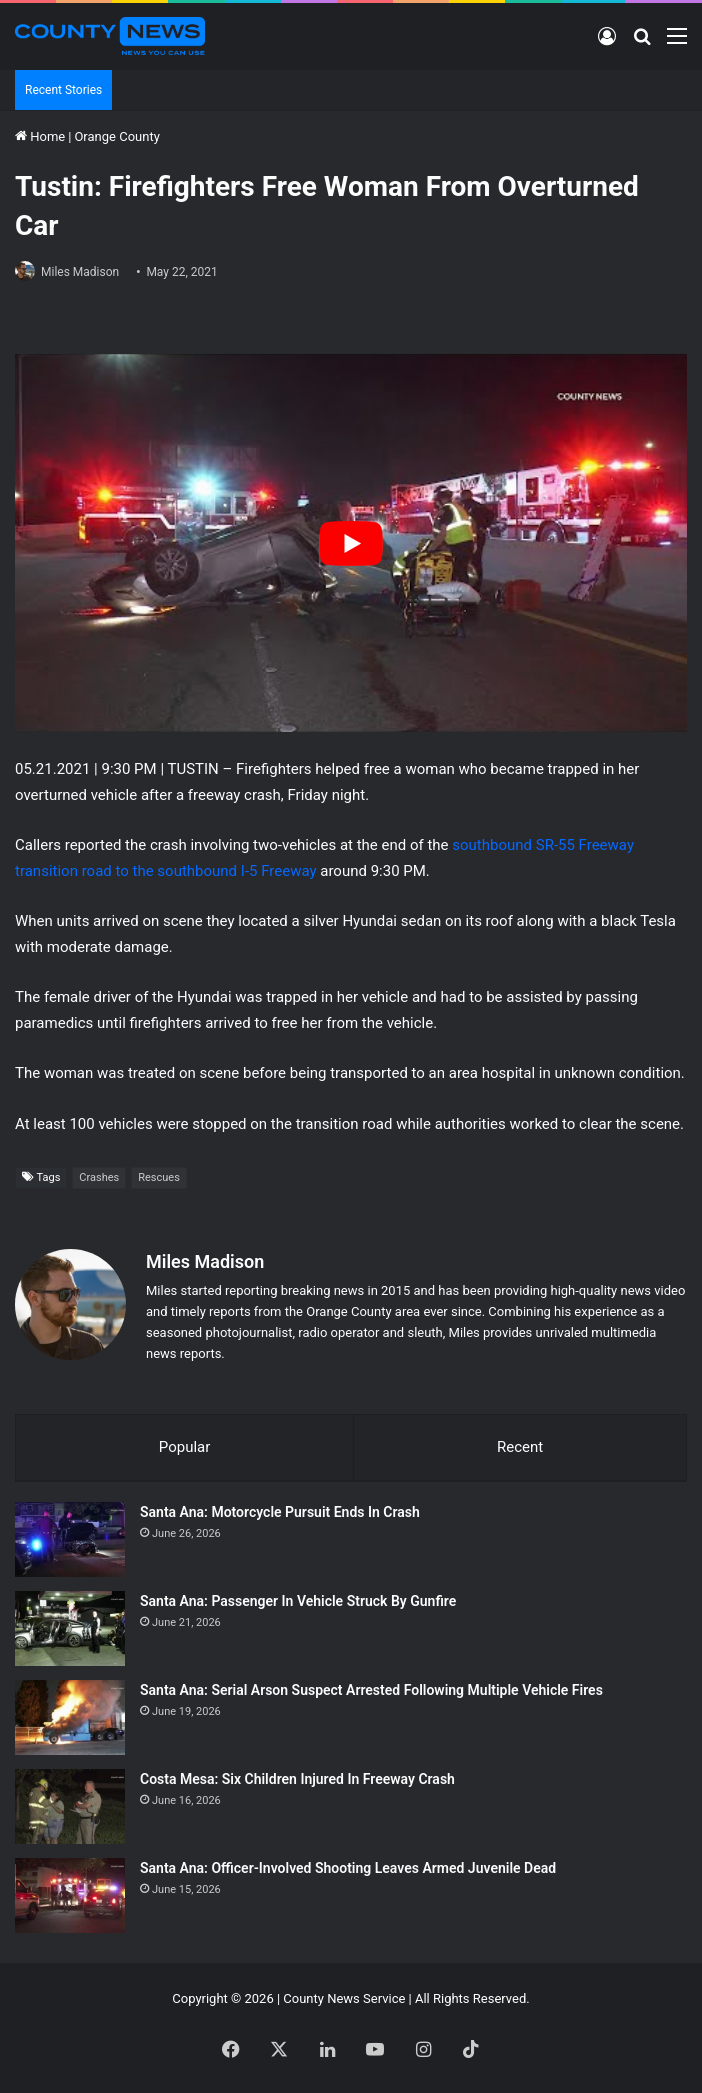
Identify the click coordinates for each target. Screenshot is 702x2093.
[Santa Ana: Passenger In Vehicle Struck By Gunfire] (70, 1628)
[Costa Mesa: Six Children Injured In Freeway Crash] (70, 1806)
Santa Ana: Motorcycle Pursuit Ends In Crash (280, 1512)
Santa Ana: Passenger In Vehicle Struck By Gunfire (298, 1601)
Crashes (99, 1177)
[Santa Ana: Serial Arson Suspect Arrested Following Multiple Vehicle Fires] (70, 1717)
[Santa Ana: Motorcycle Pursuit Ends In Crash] (70, 1539)
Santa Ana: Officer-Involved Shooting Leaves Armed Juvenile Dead (348, 1868)
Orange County (116, 136)
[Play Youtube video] (351, 543)
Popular (185, 1447)
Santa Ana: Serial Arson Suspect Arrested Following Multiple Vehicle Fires (371, 1690)
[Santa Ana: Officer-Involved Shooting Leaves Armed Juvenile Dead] (70, 1895)
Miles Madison (80, 272)
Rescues (159, 1177)
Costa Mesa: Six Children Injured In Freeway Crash (297, 1779)
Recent (520, 1447)
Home (40, 136)
